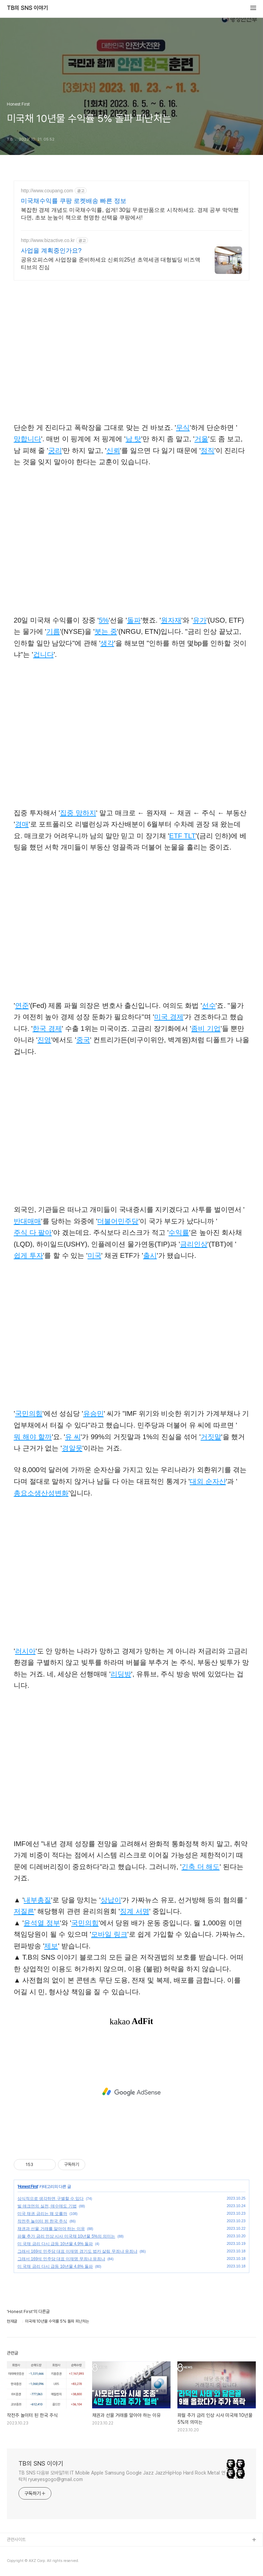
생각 (107, 643)
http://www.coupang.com (47, 190)
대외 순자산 (208, 1481)
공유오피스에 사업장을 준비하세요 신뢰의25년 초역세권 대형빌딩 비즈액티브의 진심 (110, 263)
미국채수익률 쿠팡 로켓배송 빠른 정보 (73, 200)
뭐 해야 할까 (33, 1437)
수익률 (178, 1232)
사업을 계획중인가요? (51, 250)
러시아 (25, 1651)
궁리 (55, 450)
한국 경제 (47, 1028)
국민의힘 (28, 1413)
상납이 (111, 1900)
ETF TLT (182, 836)
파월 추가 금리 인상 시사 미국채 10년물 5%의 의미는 (66, 2236)
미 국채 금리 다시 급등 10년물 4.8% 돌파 (55, 2266)
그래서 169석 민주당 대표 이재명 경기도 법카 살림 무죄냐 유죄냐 (77, 2251)
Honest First (28, 2186)
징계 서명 (134, 1911)
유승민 (93, 1413)
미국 (94, 1255)
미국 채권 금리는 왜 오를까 (42, 2213)
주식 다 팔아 (33, 1232)
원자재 (171, 620)
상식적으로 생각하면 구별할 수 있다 (50, 2198)
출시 (150, 1255)
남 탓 (133, 439)
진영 (44, 1040)
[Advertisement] (131, 2092)
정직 (207, 450)
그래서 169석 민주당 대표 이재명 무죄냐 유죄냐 (61, 2258)
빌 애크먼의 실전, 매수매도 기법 (47, 2206)
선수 (209, 1005)
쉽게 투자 (28, 1255)
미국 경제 (169, 1017)
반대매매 (27, 1221)
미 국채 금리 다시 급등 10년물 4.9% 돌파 (55, 2243)
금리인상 (194, 1244)
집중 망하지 (78, 813)
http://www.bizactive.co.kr (48, 240)
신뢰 (113, 450)
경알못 (72, 1448)
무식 (183, 427)
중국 (83, 1040)
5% (104, 620)
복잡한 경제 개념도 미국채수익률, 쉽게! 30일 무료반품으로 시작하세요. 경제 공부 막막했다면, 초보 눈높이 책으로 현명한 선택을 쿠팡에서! (130, 213)
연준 (22, 1005)
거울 (201, 439)
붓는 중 (106, 631)
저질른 (24, 1911)
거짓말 (211, 1437)
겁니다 (43, 654)
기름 (53, 631)
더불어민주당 (117, 1221)
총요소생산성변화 (41, 1493)
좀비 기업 (206, 1028)
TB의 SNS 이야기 (27, 8)
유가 (199, 620)
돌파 (134, 620)
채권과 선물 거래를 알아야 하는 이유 (51, 2228)
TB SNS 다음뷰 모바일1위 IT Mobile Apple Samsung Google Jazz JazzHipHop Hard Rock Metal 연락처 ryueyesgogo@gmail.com (121, 2476)
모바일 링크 (109, 1934)
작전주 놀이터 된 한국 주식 (42, 2221)
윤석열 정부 (42, 1923)
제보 (51, 1946)
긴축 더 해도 (200, 1866)
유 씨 (73, 1437)
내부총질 (37, 1900)
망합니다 (27, 439)
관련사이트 (16, 2539)
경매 (22, 824)
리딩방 (121, 1674)
